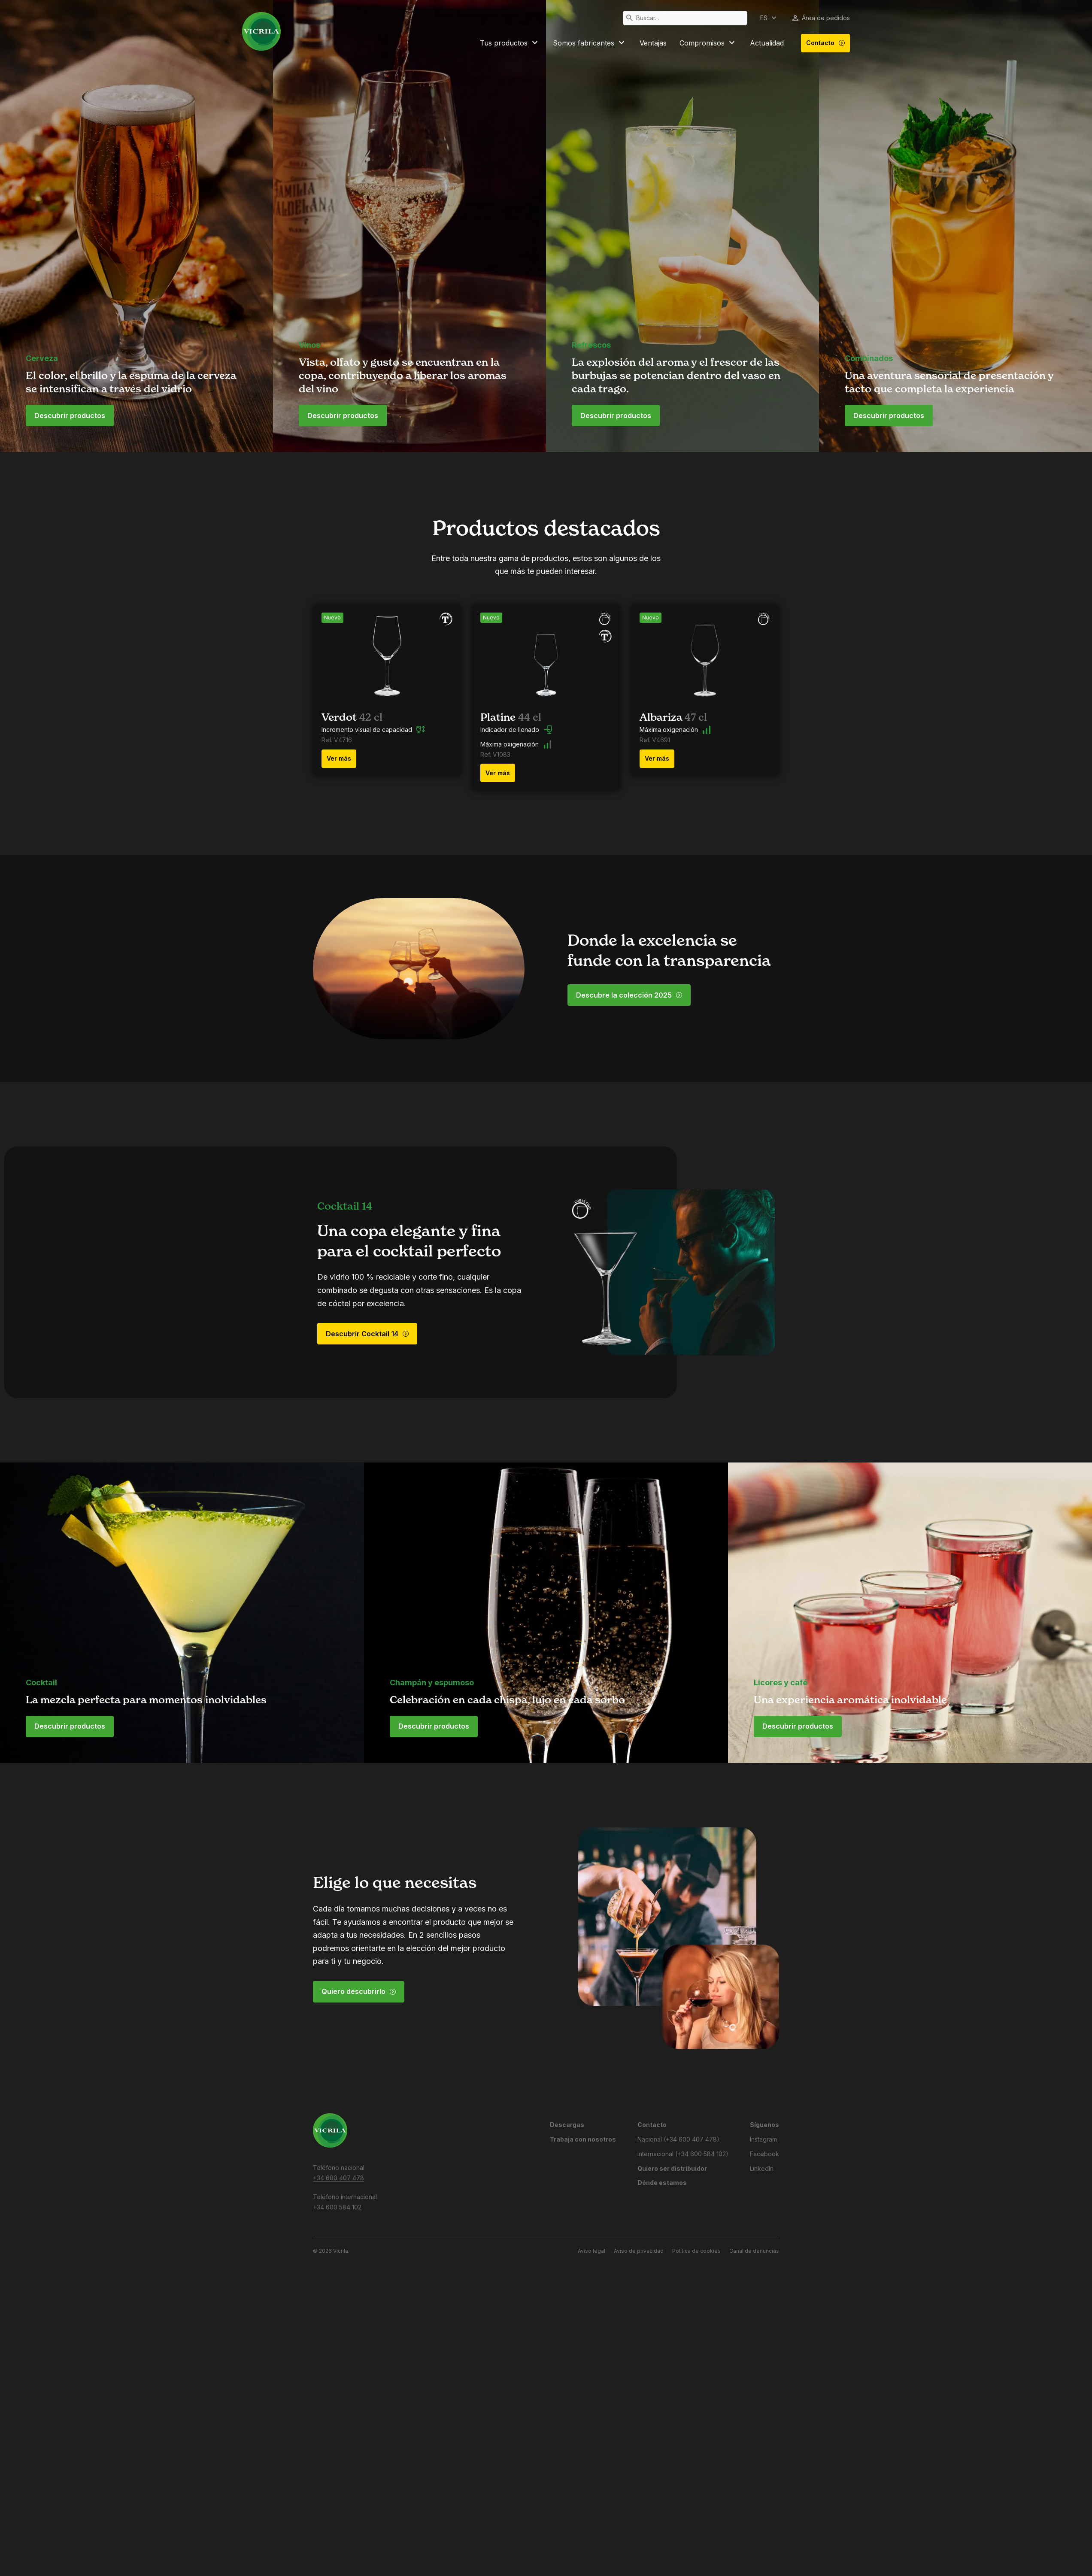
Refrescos (591, 344)
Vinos (309, 344)
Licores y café (780, 1682)
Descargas (567, 2124)
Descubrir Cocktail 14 (367, 1333)
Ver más (339, 758)
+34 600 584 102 (337, 2207)
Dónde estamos (662, 2182)
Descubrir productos (69, 415)
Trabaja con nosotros (583, 2139)
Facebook (764, 2153)
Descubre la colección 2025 (629, 995)
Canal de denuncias (754, 2251)
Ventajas (653, 43)
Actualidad (767, 43)
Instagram (763, 2139)
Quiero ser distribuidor (672, 2168)
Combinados (869, 358)
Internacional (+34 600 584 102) (682, 2153)
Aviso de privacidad (639, 2251)
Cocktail (41, 1682)
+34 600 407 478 (338, 2178)
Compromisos (708, 43)
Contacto (825, 43)
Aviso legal (591, 2251)
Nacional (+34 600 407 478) (678, 2139)
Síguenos (764, 2124)
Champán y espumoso (432, 1682)
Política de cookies (696, 2251)
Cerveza (42, 358)
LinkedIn (762, 2168)
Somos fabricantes (590, 43)
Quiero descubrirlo (359, 1991)
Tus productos (510, 43)
